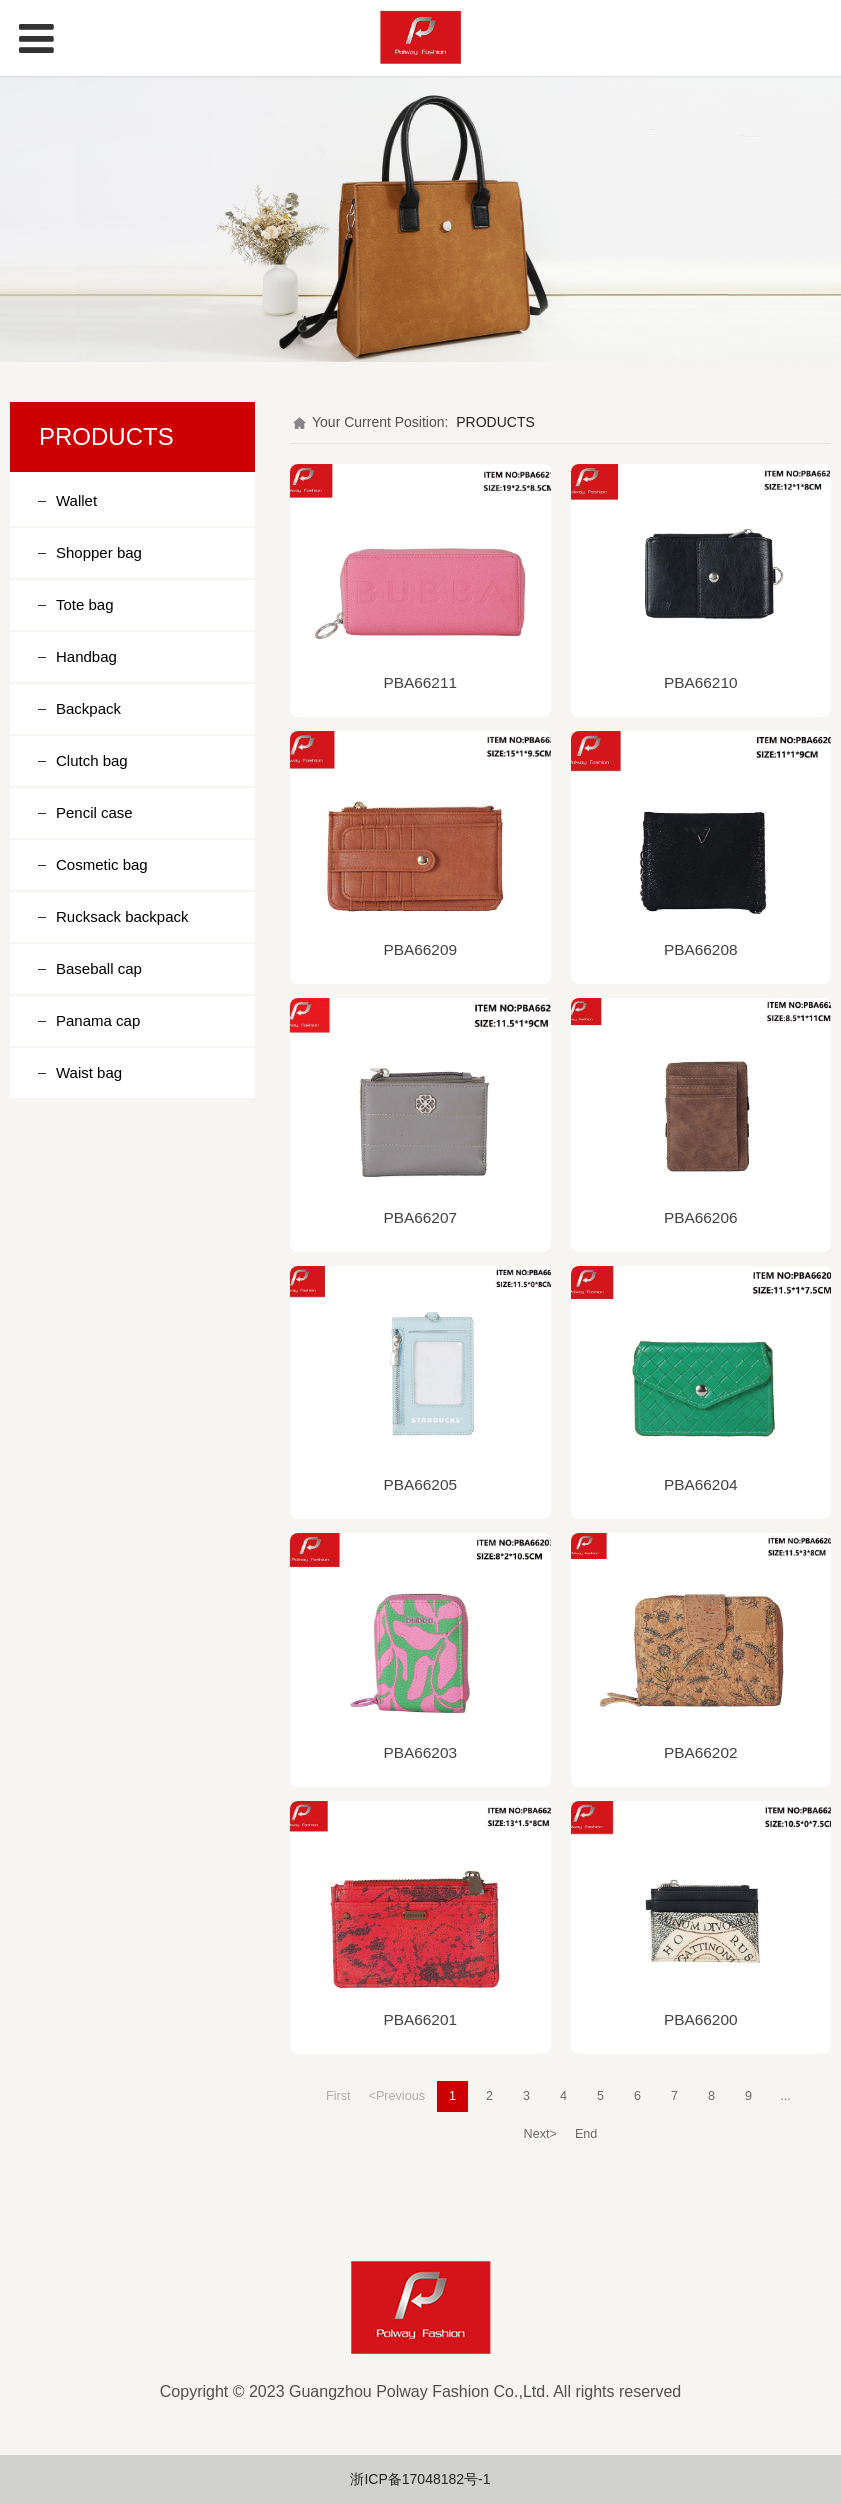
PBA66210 (701, 682)
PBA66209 (420, 949)
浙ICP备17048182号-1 (420, 2479)
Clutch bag (92, 760)
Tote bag (85, 604)
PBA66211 (420, 682)
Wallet (76, 500)
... (785, 2096)
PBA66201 (420, 2019)
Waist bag (89, 1072)
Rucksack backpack (122, 916)
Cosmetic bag (102, 864)
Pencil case (94, 812)
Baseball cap (99, 968)
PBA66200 (701, 2019)
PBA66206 (701, 1217)
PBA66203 (420, 1752)
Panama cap (98, 1020)
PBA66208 (701, 949)
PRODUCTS (495, 422)
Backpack (88, 708)
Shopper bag (99, 552)
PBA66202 (701, 1752)
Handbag (86, 656)
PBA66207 (420, 1217)
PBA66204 (701, 1484)
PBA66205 (420, 1484)
